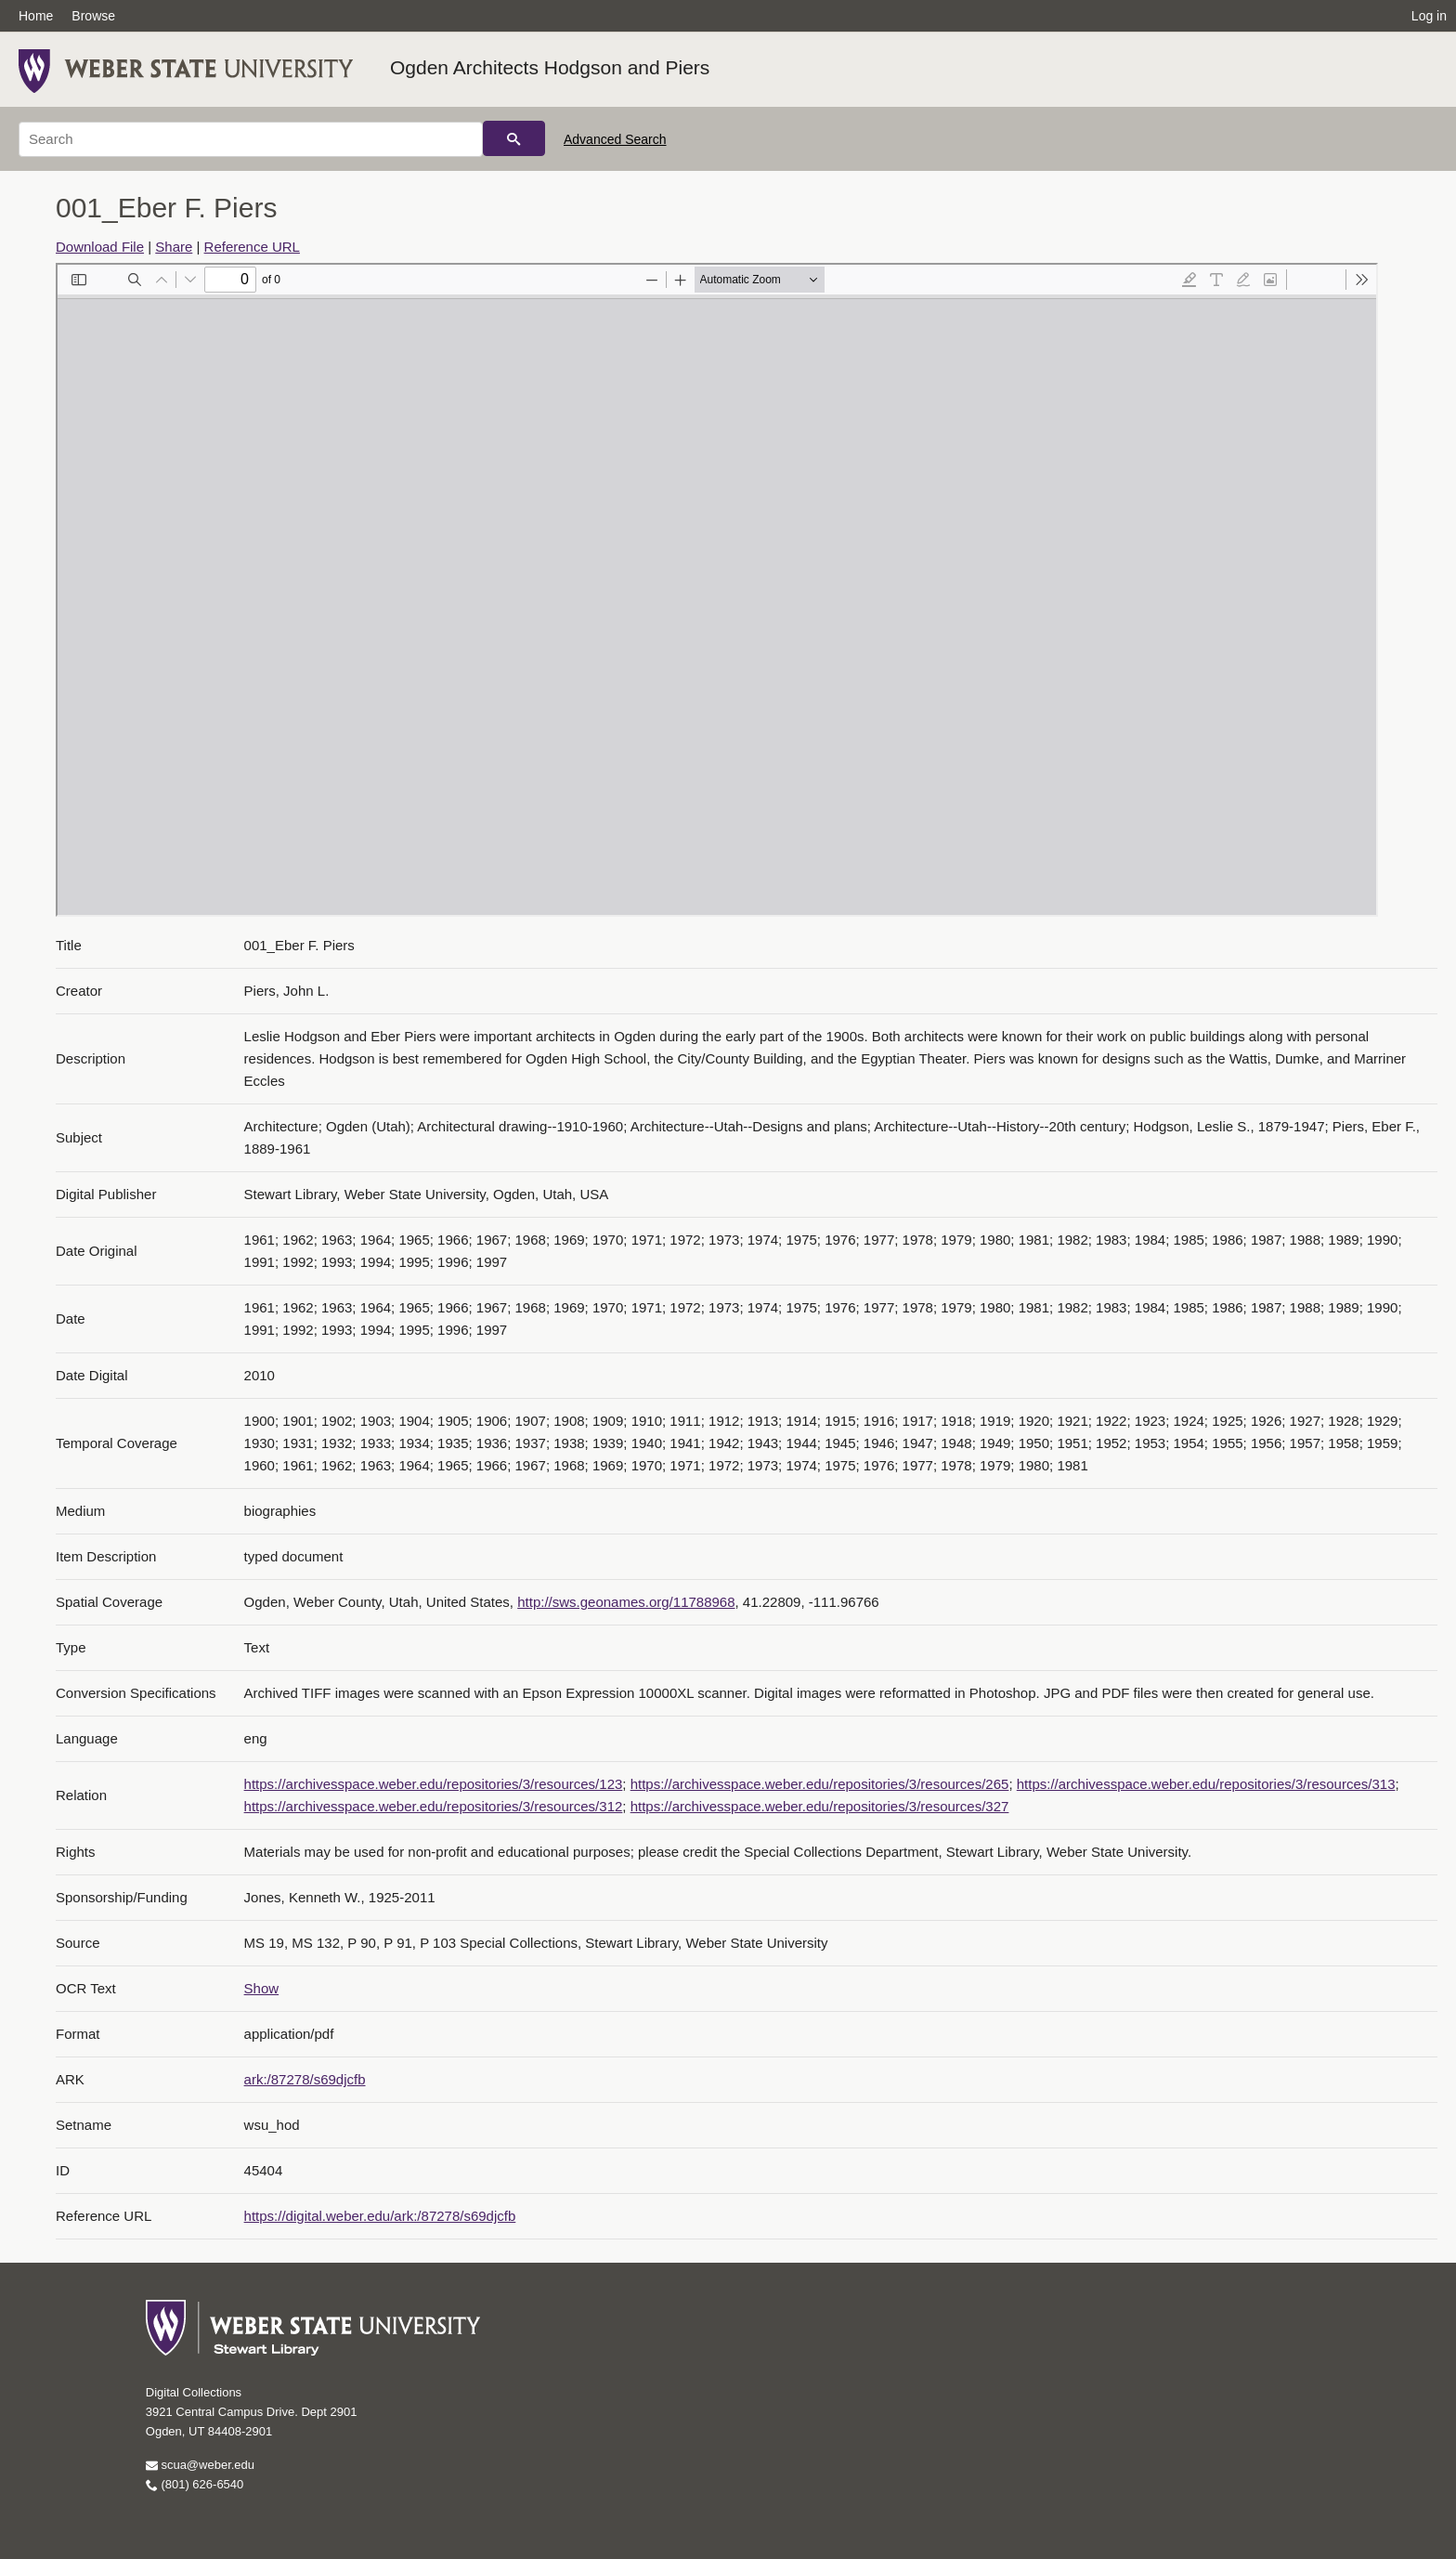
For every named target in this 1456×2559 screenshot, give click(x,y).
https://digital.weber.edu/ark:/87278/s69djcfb (380, 2216)
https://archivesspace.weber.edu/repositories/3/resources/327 (819, 1806)
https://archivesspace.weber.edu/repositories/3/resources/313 (1206, 1784)
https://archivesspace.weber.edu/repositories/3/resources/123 (433, 1784)
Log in (1429, 15)
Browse (93, 15)
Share (173, 247)
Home (36, 15)
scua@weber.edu (200, 2465)
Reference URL (252, 247)
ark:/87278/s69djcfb (305, 2079)
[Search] (251, 139)
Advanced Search (615, 139)
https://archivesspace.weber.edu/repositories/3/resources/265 (819, 1784)
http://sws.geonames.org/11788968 (625, 1602)
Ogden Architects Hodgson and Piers (549, 67)
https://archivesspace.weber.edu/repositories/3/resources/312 (433, 1806)
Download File (100, 247)
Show (262, 1988)
